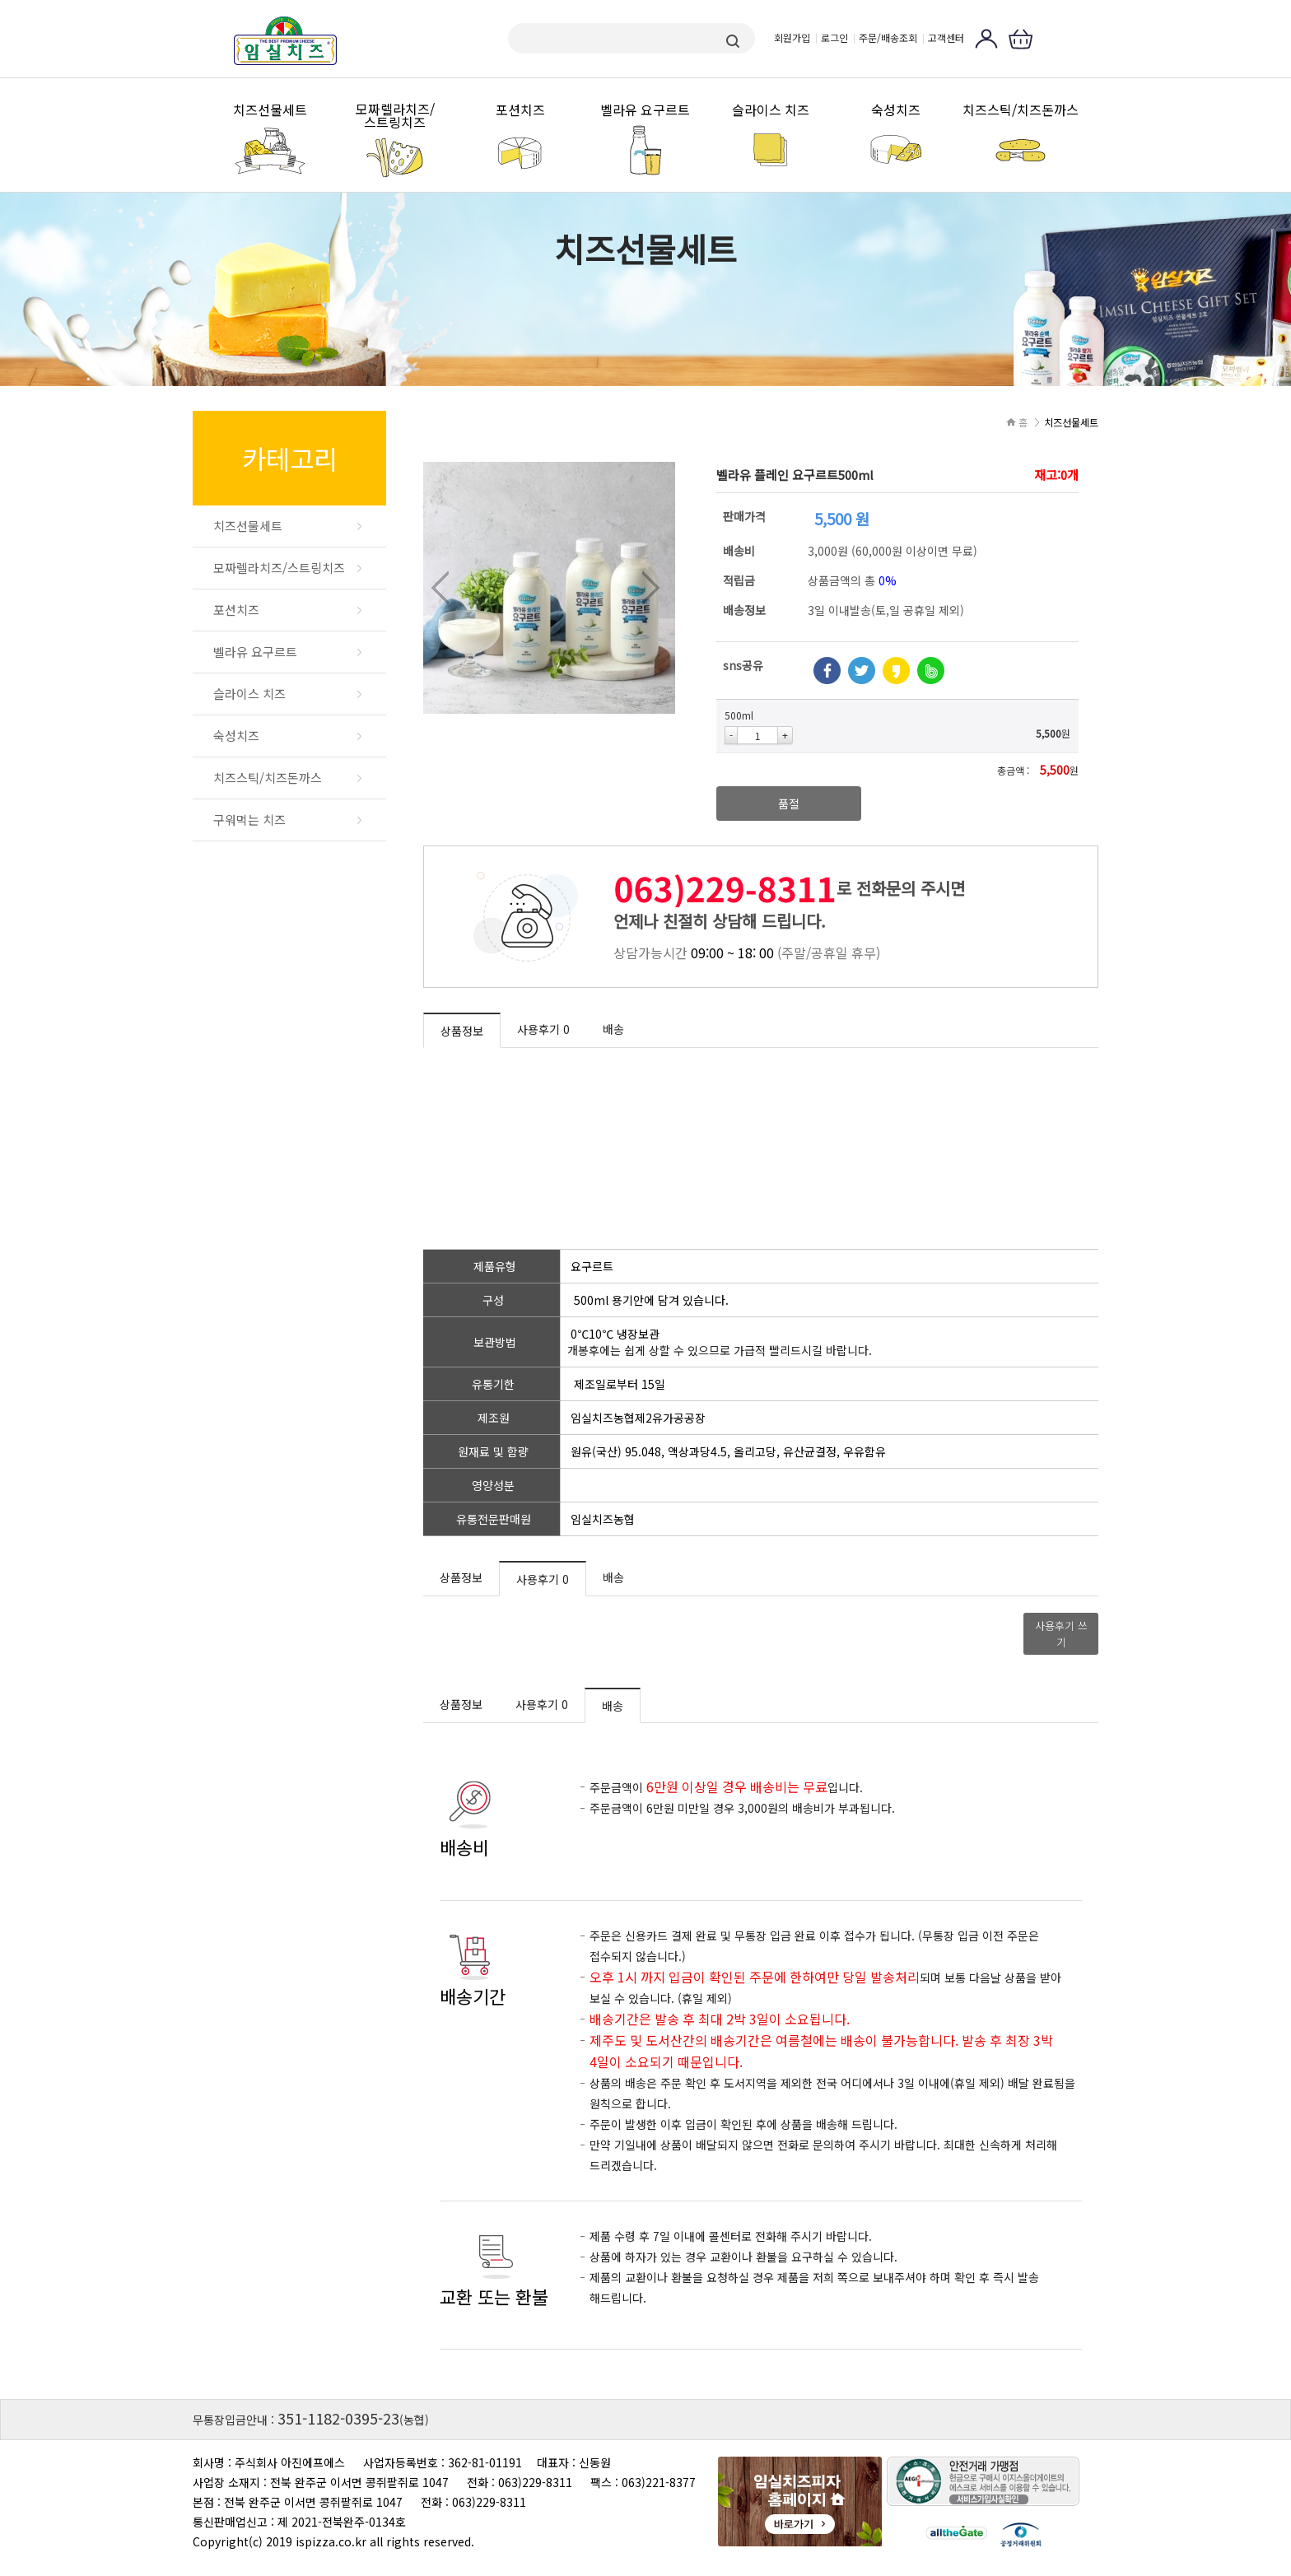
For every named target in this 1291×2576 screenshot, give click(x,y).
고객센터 (946, 37)
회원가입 (792, 37)
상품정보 (461, 1030)
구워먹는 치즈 (249, 819)
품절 (788, 803)
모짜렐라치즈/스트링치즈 (395, 116)
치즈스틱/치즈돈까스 (1020, 109)
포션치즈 (520, 109)
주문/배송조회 (888, 37)
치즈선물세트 (270, 109)
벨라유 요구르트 (645, 109)
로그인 (834, 37)
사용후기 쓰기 (1061, 1634)
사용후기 (543, 1029)
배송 (613, 1029)
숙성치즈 (895, 109)
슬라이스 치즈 (770, 109)
